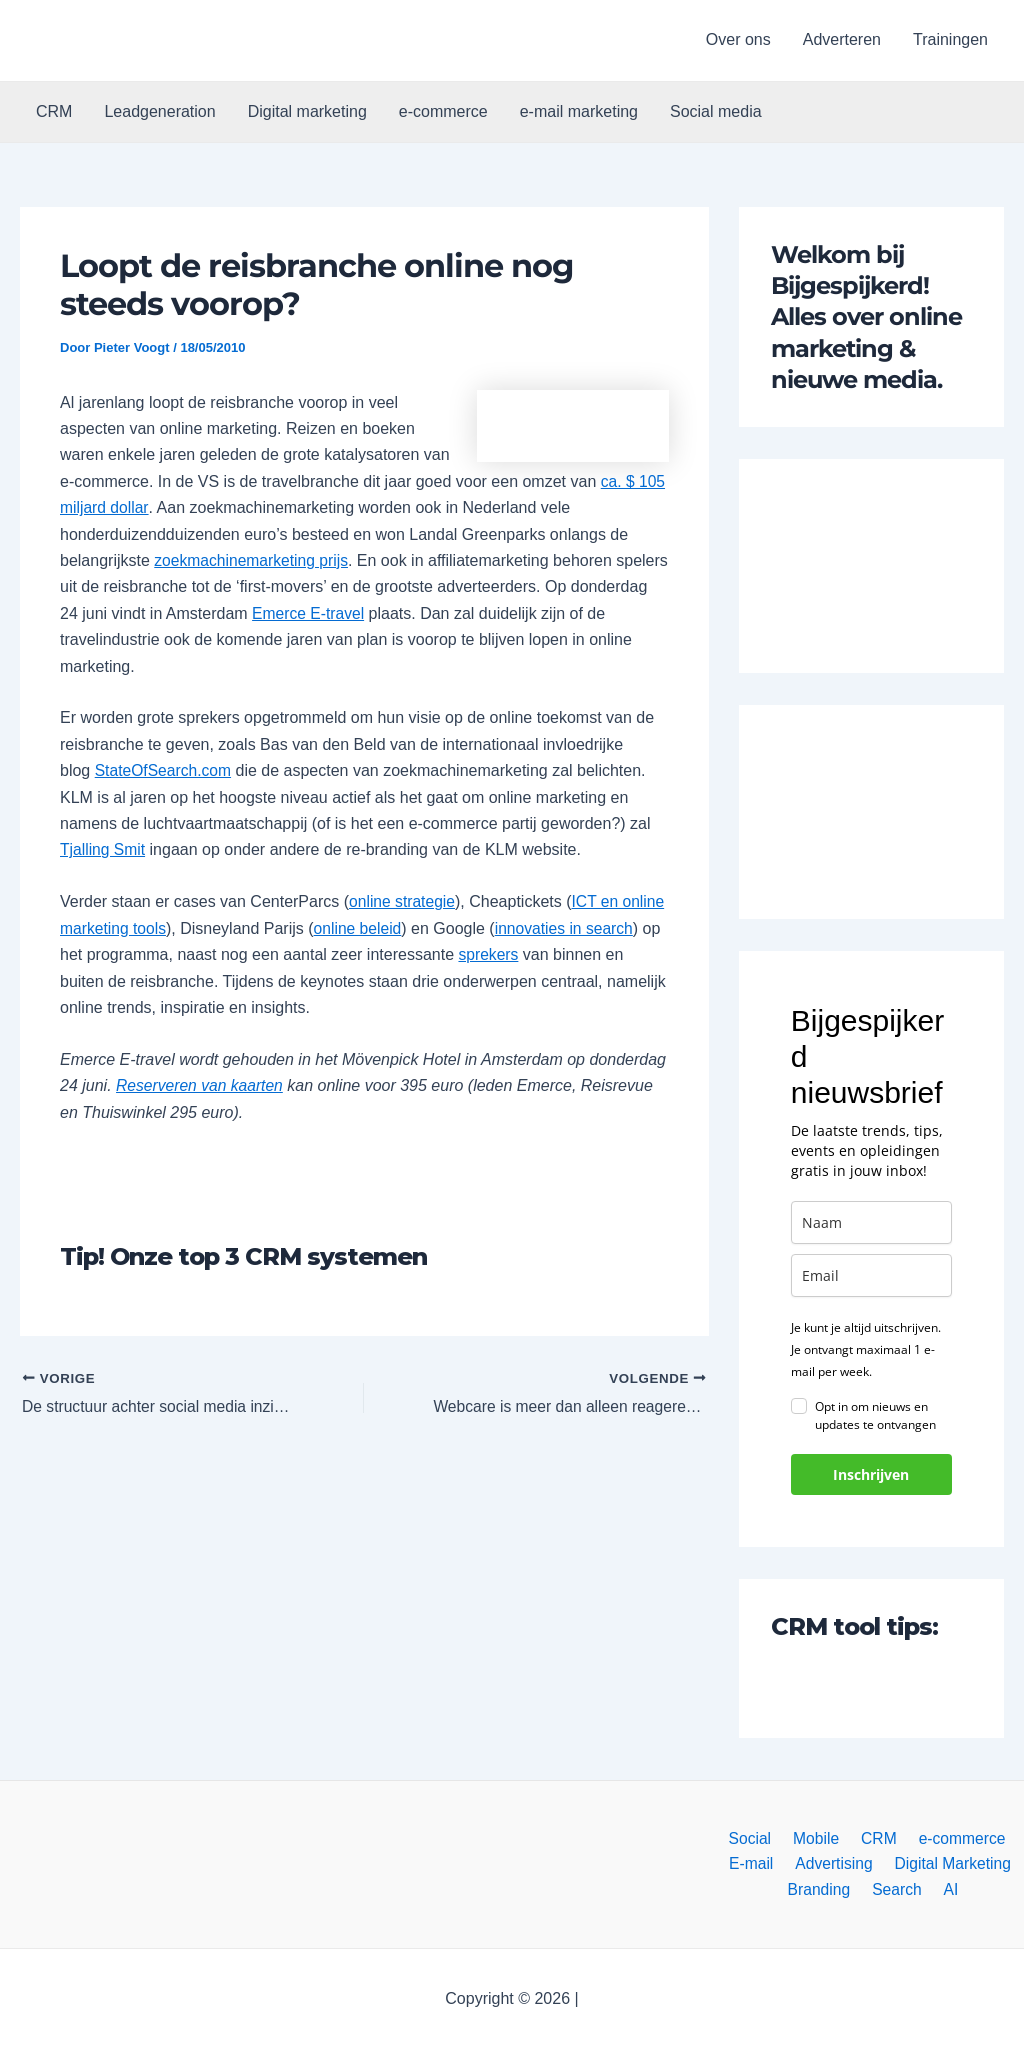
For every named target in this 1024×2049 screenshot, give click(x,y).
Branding (825, 1889)
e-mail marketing (579, 111)
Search (898, 1889)
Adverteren (842, 39)
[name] (871, 1222)
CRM (54, 111)
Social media (716, 111)
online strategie (403, 901)
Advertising (833, 1862)
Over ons (738, 39)
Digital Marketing (948, 1862)
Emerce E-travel (390, 613)
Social (756, 1836)
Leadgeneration (159, 111)
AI (947, 1889)
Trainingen (950, 39)
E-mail (754, 1862)
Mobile (817, 1836)
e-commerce (443, 111)
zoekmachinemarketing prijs (253, 560)
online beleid (408, 928)
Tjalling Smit (103, 849)
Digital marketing (307, 111)
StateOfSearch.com (165, 770)
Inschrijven (871, 1474)
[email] (871, 1275)
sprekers (569, 954)
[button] (122, 40)
